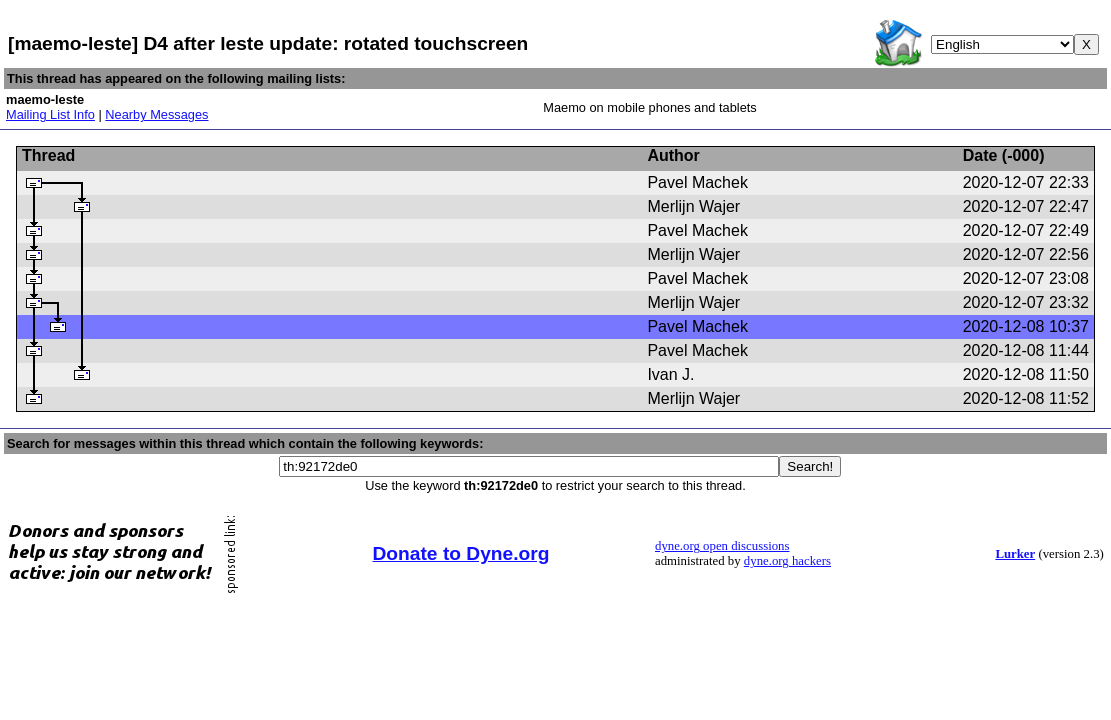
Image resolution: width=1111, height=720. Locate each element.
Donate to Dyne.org (461, 553)
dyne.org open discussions (722, 546)
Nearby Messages (156, 114)
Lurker (1015, 554)
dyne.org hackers (787, 561)
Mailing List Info (50, 114)
